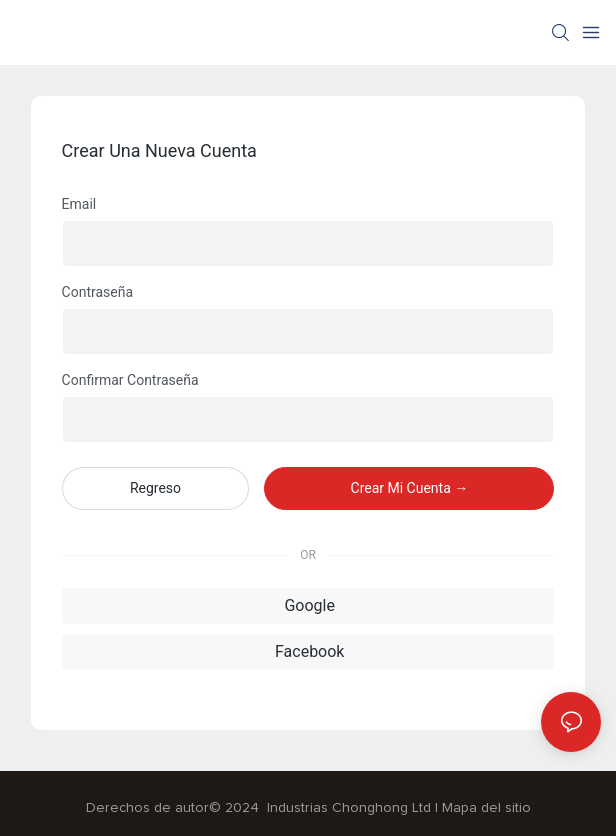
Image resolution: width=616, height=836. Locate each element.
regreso (155, 488)
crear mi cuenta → (410, 488)
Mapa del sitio (486, 808)
